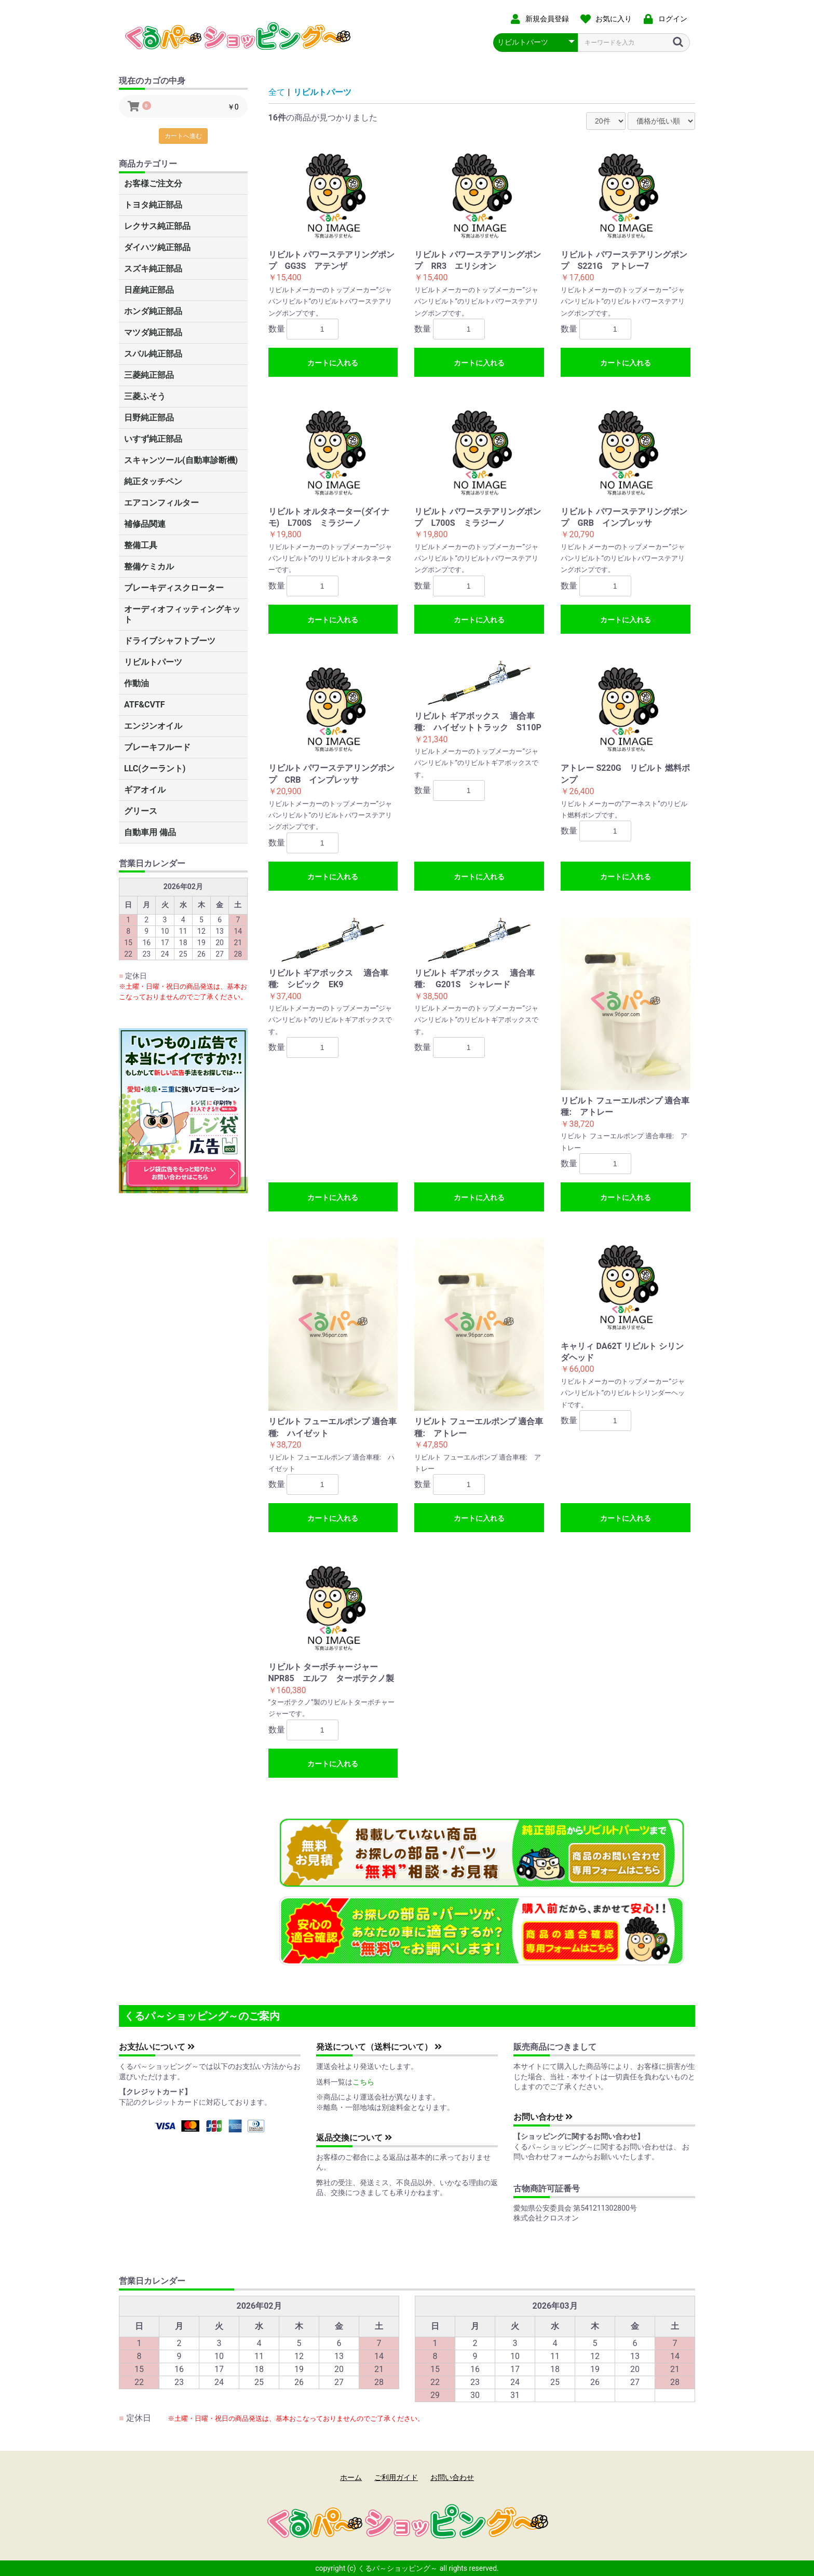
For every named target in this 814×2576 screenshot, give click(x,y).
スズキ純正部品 (153, 269)
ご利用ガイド (396, 2477)
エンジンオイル (153, 726)
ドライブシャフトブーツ (169, 641)
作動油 (136, 683)
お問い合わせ (543, 2117)
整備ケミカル (149, 566)
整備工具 (140, 545)
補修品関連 (145, 524)
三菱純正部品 (149, 375)
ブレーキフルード (157, 747)
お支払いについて (157, 2047)
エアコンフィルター (161, 503)
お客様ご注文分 (153, 183)
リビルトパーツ (153, 662)
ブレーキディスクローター (174, 588)
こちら (363, 2082)
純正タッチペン (153, 481)
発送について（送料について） (379, 2047)
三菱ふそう (145, 396)
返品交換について (354, 2138)
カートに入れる (332, 363)
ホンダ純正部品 (153, 311)
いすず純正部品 (153, 439)
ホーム (351, 2477)
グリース (140, 811)
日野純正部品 (149, 417)
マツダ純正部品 (153, 332)
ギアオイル (145, 790)
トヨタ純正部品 (153, 205)
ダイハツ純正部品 (157, 247)
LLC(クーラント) (155, 768)
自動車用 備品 (150, 832)
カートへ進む (183, 136)
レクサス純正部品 (157, 226)
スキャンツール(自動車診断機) (181, 460)
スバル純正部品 (153, 354)
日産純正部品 (149, 290)
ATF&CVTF (144, 705)
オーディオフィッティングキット (182, 614)
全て (276, 92)
